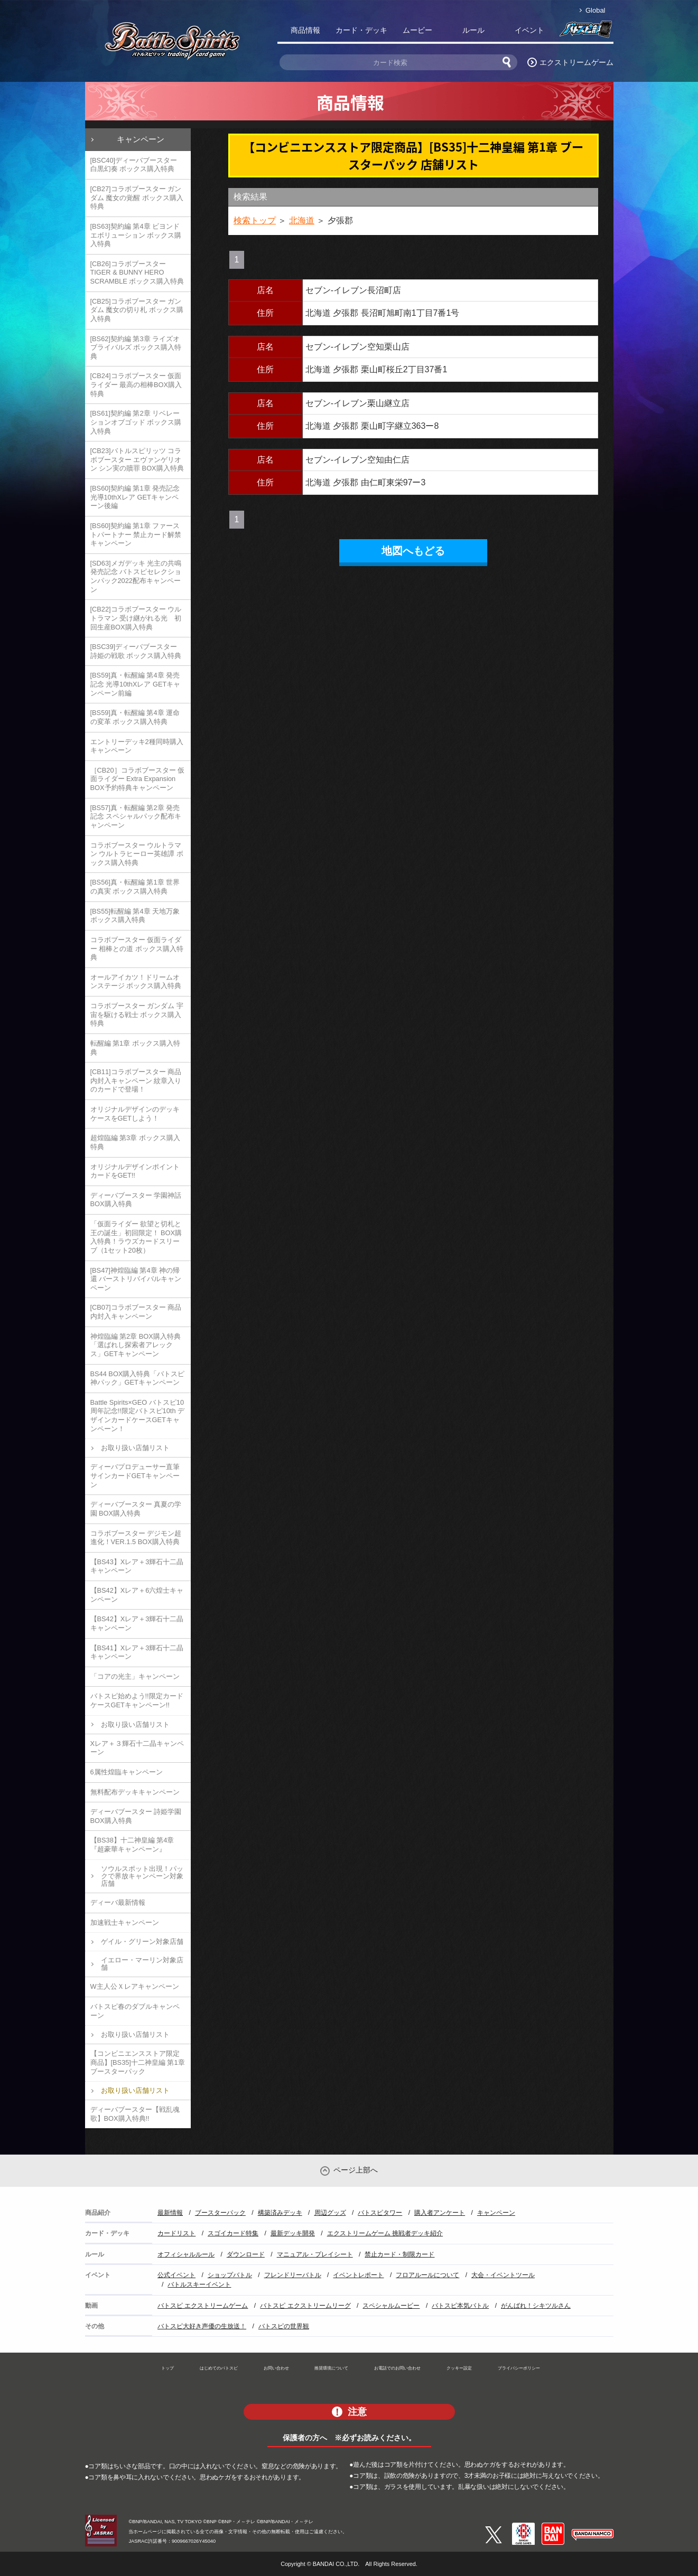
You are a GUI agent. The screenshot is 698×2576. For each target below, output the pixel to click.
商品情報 (305, 30)
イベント (529, 30)
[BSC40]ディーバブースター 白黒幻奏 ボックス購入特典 (134, 164)
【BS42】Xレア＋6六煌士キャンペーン (137, 1594)
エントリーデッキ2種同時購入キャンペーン (136, 746)
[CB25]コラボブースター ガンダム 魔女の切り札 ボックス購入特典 (136, 310)
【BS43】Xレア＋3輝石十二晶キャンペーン (137, 1566)
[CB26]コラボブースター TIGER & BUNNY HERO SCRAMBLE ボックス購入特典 (137, 272)
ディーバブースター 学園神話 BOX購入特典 (136, 1199)
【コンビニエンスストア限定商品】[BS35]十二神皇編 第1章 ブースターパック (137, 2062)
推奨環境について (331, 2368)
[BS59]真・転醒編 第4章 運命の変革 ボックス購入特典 (135, 717)
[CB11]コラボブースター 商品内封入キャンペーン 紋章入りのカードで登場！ (136, 1080)
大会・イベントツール (503, 2275)
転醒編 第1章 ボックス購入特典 (135, 1047)
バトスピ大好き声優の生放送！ (201, 2326)
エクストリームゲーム (576, 62)
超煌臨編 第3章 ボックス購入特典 (135, 1142)
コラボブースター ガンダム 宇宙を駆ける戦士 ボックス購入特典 (136, 1014)
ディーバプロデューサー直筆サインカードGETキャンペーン (135, 1475)
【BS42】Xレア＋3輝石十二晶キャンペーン (137, 1623)
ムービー (417, 30)
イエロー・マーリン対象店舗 (142, 1963)
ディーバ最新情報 (117, 1902)
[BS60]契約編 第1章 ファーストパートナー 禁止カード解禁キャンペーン (136, 534)
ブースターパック (220, 2212)
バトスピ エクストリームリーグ (305, 2305)
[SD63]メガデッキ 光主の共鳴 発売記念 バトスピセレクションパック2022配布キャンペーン (136, 576)
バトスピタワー (380, 2212)
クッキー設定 (459, 2368)
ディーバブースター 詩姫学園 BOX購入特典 (136, 1816)
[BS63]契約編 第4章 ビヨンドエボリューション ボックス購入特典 (136, 235)
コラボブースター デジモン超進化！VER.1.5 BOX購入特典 (136, 1537)
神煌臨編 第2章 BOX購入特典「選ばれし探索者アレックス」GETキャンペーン (135, 1345)
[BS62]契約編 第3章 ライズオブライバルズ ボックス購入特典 (136, 347)
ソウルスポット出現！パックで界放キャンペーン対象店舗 (142, 1876)
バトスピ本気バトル (460, 2305)
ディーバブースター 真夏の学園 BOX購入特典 (136, 1508)
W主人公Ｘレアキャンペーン (134, 1986)
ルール (473, 30)
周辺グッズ (330, 2212)
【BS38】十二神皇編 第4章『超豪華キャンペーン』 (132, 1844)
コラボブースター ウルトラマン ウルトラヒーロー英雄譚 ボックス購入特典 (136, 854)
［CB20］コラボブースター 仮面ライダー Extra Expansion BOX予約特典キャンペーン (137, 779)
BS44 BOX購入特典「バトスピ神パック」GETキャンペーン (137, 1378)
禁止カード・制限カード (399, 2254)
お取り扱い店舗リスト (135, 1448)
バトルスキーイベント (199, 2284)
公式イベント (176, 2275)
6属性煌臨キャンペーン (126, 1772)
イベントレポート (358, 2275)
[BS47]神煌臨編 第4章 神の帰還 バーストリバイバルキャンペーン (136, 1279)
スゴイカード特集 (233, 2233)
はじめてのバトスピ (219, 2368)
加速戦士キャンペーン (124, 1922)
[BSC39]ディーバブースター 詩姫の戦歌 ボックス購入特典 (136, 651)
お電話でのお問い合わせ (397, 2368)
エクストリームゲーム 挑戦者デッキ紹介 (385, 2233)
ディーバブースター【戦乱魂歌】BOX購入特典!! (135, 2113)
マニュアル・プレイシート (315, 2254)
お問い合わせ (276, 2368)
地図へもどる (413, 551)
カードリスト (176, 2233)
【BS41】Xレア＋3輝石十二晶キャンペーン (137, 1652)
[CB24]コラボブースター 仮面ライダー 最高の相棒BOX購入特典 (136, 384)
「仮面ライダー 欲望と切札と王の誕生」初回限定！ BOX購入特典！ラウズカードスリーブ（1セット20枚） (136, 1237)
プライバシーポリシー (519, 2368)
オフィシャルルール (186, 2254)
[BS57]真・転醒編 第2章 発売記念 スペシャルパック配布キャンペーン (136, 816)
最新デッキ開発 (293, 2233)
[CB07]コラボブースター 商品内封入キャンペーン (136, 1311)
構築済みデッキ (280, 2212)
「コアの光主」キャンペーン (135, 1676)
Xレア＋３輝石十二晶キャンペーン (137, 1748)
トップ (167, 2368)
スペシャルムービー (391, 2305)
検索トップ (255, 220)
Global (595, 10)
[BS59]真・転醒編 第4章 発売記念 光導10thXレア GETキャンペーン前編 (135, 684)
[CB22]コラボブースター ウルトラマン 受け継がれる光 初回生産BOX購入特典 (136, 618)
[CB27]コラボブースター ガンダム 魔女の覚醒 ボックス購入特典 (136, 197)
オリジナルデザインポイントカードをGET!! (135, 1171)
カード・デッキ (361, 30)
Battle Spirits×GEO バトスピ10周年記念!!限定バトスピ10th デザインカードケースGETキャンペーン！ (137, 1415)
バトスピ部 (585, 32)
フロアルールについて (427, 2275)
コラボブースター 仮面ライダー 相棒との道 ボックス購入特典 (136, 948)
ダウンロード (246, 2254)
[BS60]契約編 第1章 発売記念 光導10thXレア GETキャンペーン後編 (135, 497)
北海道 (301, 220)
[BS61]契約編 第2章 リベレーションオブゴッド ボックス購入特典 (136, 422)
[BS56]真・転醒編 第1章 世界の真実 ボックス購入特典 (135, 886)
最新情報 (170, 2212)
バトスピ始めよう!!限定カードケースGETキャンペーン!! (136, 1700)
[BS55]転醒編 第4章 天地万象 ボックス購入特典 (135, 915)
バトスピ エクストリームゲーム (202, 2305)
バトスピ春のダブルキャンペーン (135, 2010)
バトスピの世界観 (283, 2326)
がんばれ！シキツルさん (536, 2305)
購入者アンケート (439, 2212)
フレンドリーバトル (292, 2275)
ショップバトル (230, 2275)
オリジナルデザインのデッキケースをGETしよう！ (135, 1113)
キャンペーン (140, 139)
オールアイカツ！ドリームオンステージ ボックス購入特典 (136, 981)
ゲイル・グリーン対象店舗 (142, 1941)
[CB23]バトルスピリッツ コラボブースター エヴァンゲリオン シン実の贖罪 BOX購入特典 (137, 459)
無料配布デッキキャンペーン (135, 1792)
